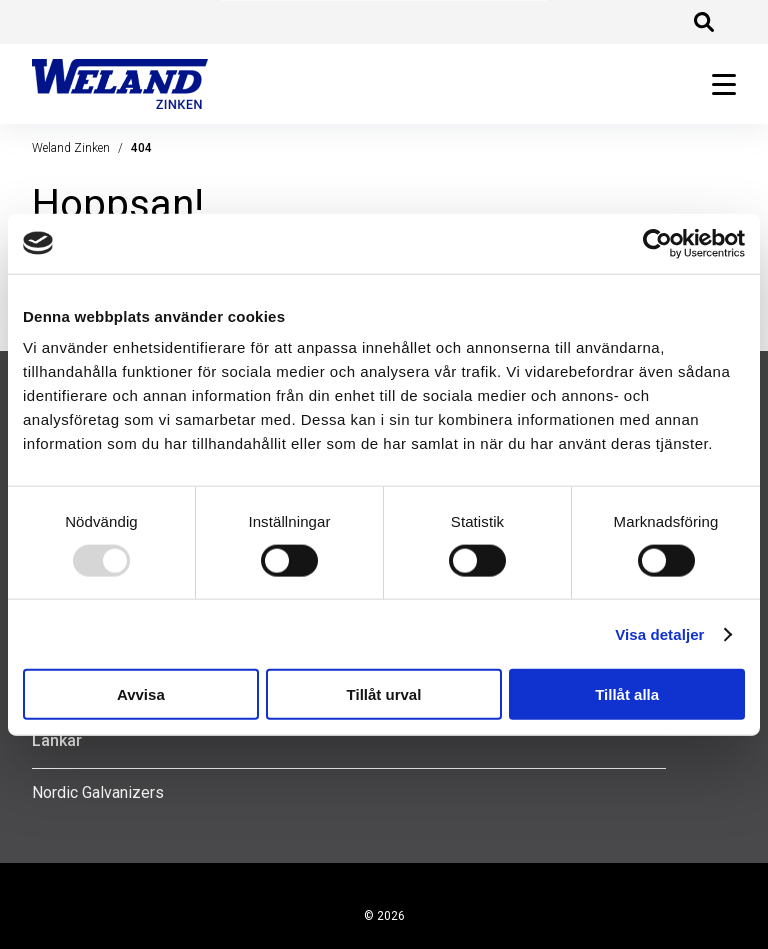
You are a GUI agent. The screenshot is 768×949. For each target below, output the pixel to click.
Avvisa (141, 694)
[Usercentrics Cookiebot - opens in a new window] (657, 243)
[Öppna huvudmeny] (716, 84)
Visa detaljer (659, 633)
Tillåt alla (627, 694)
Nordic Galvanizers (98, 792)
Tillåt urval (384, 694)
